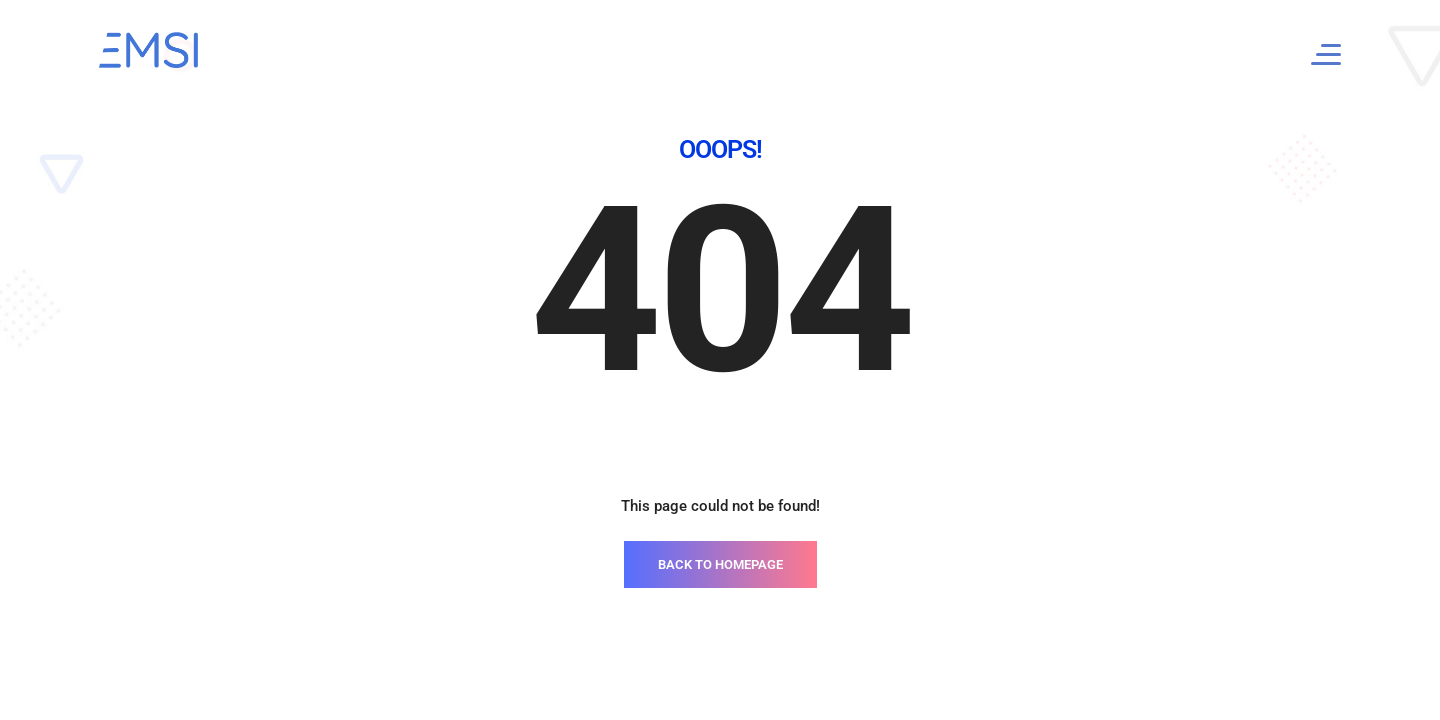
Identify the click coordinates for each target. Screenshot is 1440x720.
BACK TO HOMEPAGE (720, 564)
